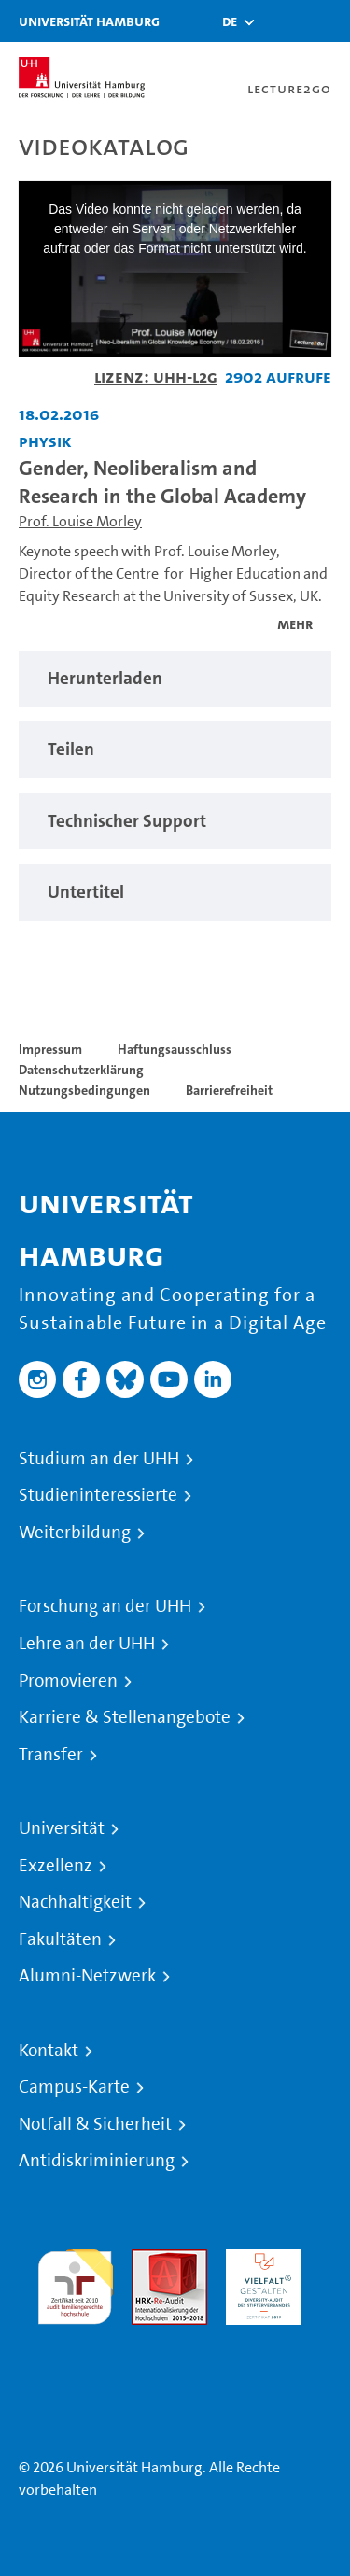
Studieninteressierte (98, 1495)
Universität (62, 1828)
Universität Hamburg (89, 21)
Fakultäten (60, 1939)
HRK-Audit (259, 2260)
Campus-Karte (74, 2087)
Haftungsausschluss (174, 1049)
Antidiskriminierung (97, 2161)
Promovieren (68, 1681)
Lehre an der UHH (87, 1643)
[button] (229, 21)
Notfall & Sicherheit (95, 2124)
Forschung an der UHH (105, 1606)
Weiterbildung (75, 1532)
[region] (175, 679)
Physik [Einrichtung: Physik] (45, 441)
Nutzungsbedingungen (84, 1090)
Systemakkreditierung (75, 2335)
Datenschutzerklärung (81, 1069)
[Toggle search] (280, 21)
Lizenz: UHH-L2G (155, 376)
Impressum (50, 1049)
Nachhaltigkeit (75, 1902)
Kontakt (48, 2050)
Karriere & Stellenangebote (125, 1717)
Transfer (51, 1755)
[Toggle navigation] (326, 21)
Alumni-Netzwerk (87, 1976)
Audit (149, 2260)
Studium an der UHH (99, 1459)
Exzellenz (55, 1866)
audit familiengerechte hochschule (75, 2282)
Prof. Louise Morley (80, 521)
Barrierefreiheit (229, 1090)
